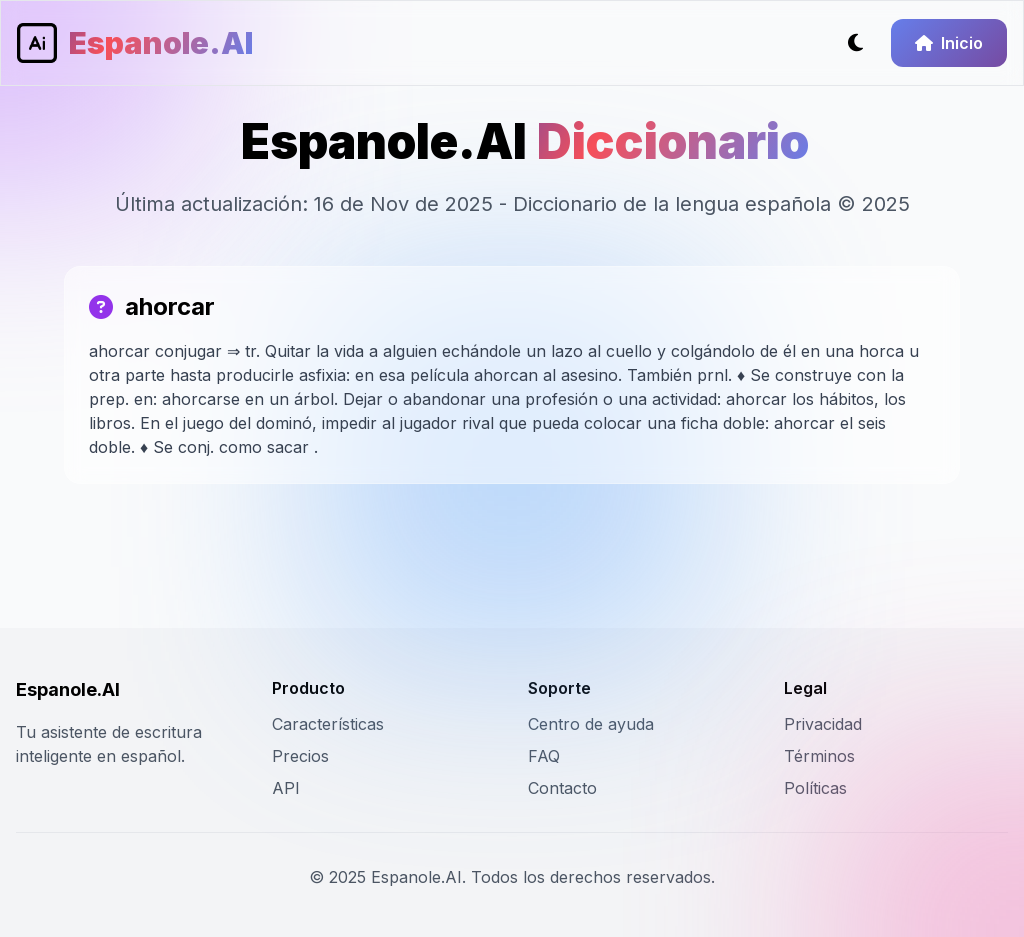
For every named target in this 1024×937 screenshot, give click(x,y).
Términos (819, 756)
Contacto (562, 788)
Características (328, 724)
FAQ (544, 756)
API (286, 788)
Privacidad (823, 724)
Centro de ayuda (591, 724)
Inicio (949, 43)
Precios (300, 756)
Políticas (815, 788)
